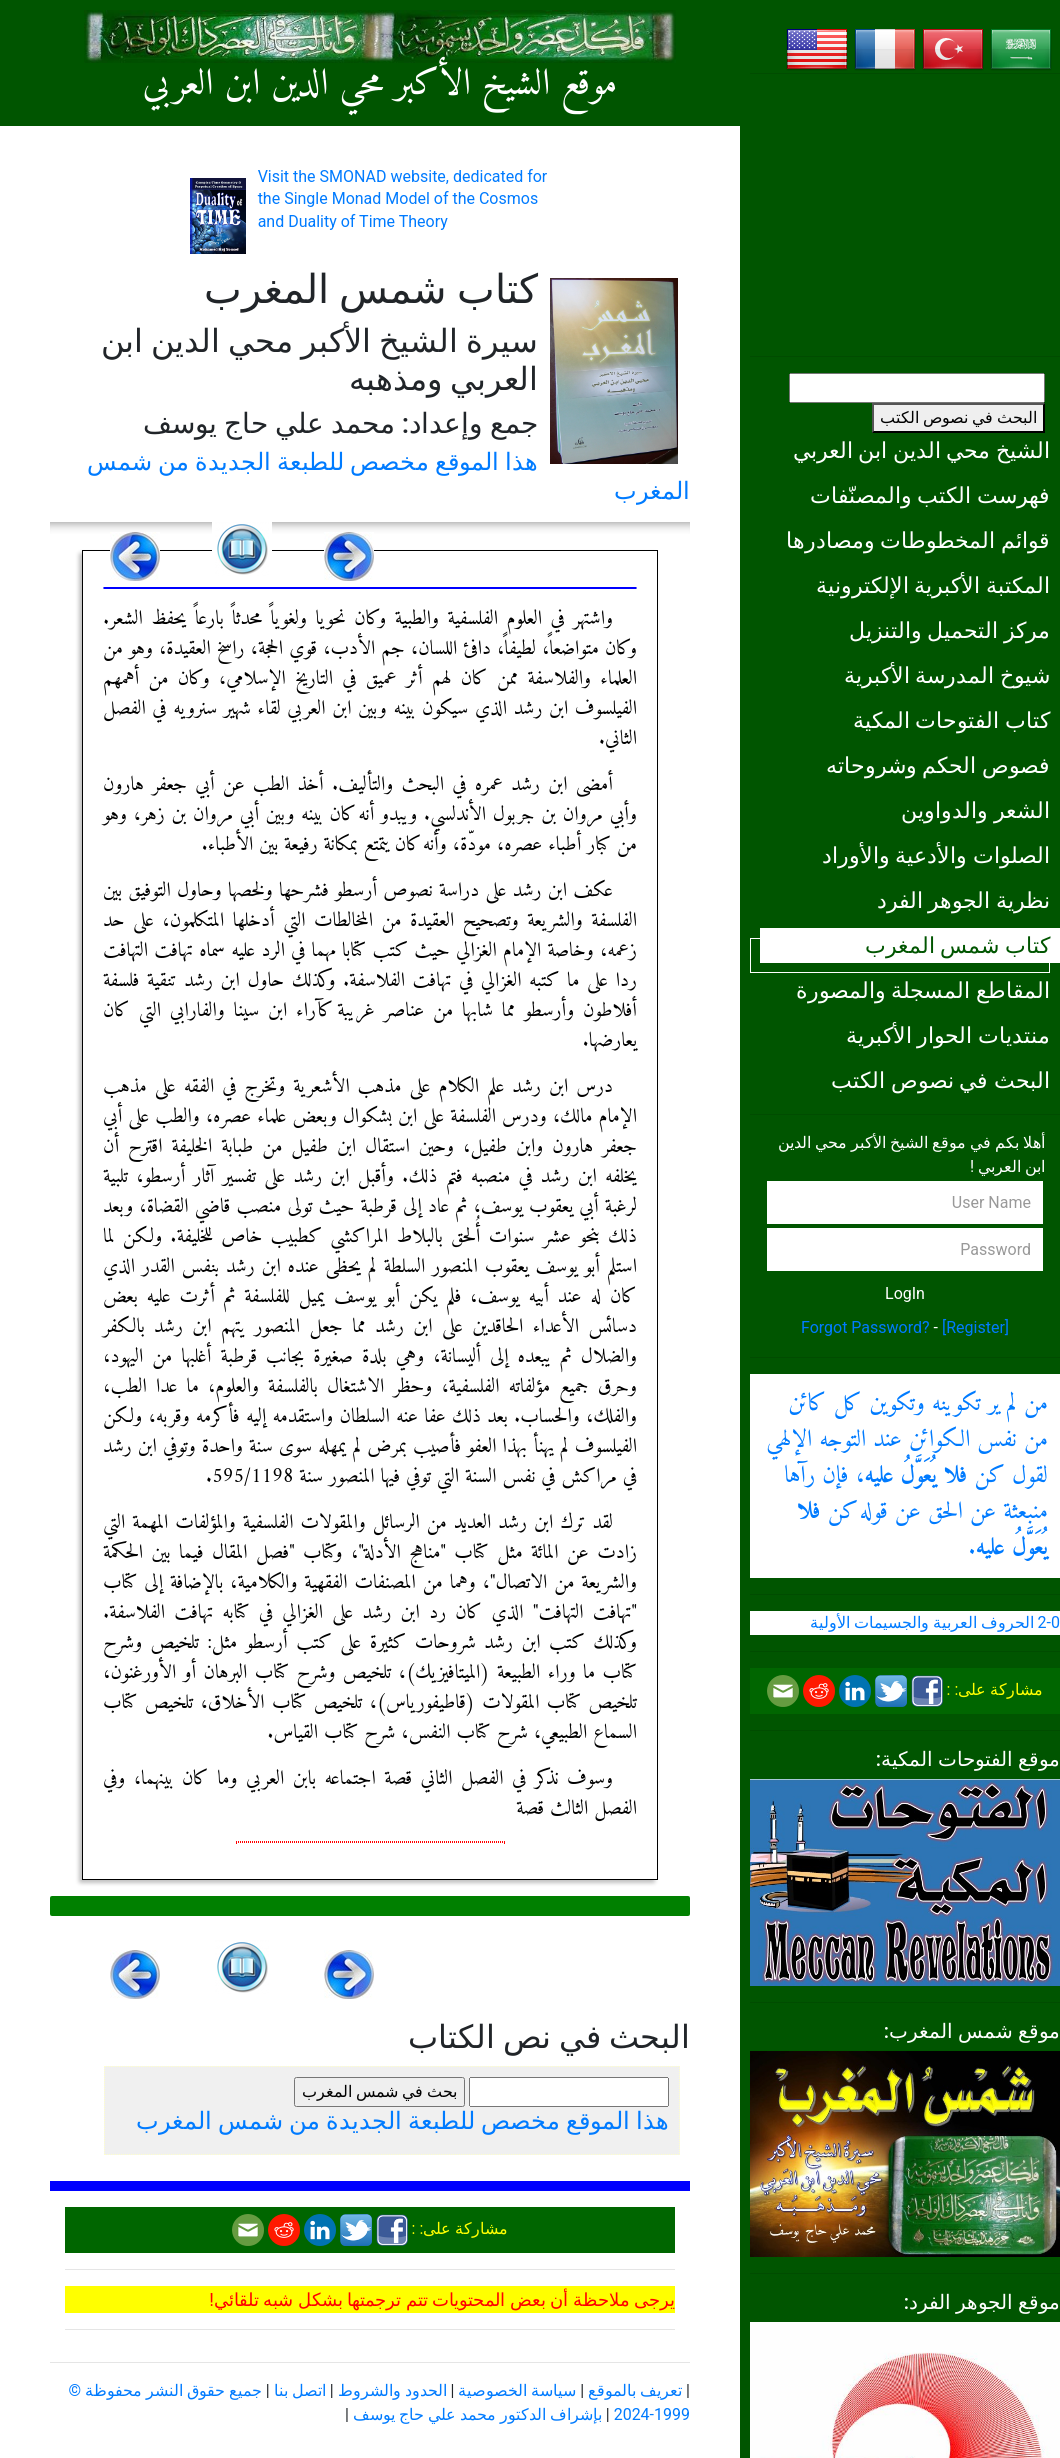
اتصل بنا (300, 2390)
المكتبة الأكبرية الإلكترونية (933, 585)
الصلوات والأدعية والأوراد (936, 855)
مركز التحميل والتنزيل (949, 630)
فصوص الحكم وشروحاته (938, 765)
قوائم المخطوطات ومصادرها (918, 540)
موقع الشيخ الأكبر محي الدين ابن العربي (380, 85)
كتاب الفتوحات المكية (951, 720)
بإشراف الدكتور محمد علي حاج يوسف (477, 2414)
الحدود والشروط (392, 2390)
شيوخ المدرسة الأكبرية (947, 675)
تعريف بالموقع (635, 2390)
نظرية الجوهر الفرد (963, 900)
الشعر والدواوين (975, 810)
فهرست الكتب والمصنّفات (930, 495)
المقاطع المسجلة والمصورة (923, 990)
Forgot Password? (865, 1327)
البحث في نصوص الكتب (958, 417)
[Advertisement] (905, 215)
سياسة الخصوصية (517, 2390)
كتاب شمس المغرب (957, 945)
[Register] (975, 1327)
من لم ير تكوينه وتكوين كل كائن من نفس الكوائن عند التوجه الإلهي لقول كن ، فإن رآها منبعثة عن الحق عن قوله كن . (907, 1476)
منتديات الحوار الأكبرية (948, 1035)
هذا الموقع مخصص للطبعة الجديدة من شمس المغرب (402, 2121)
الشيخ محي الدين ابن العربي (921, 450)
